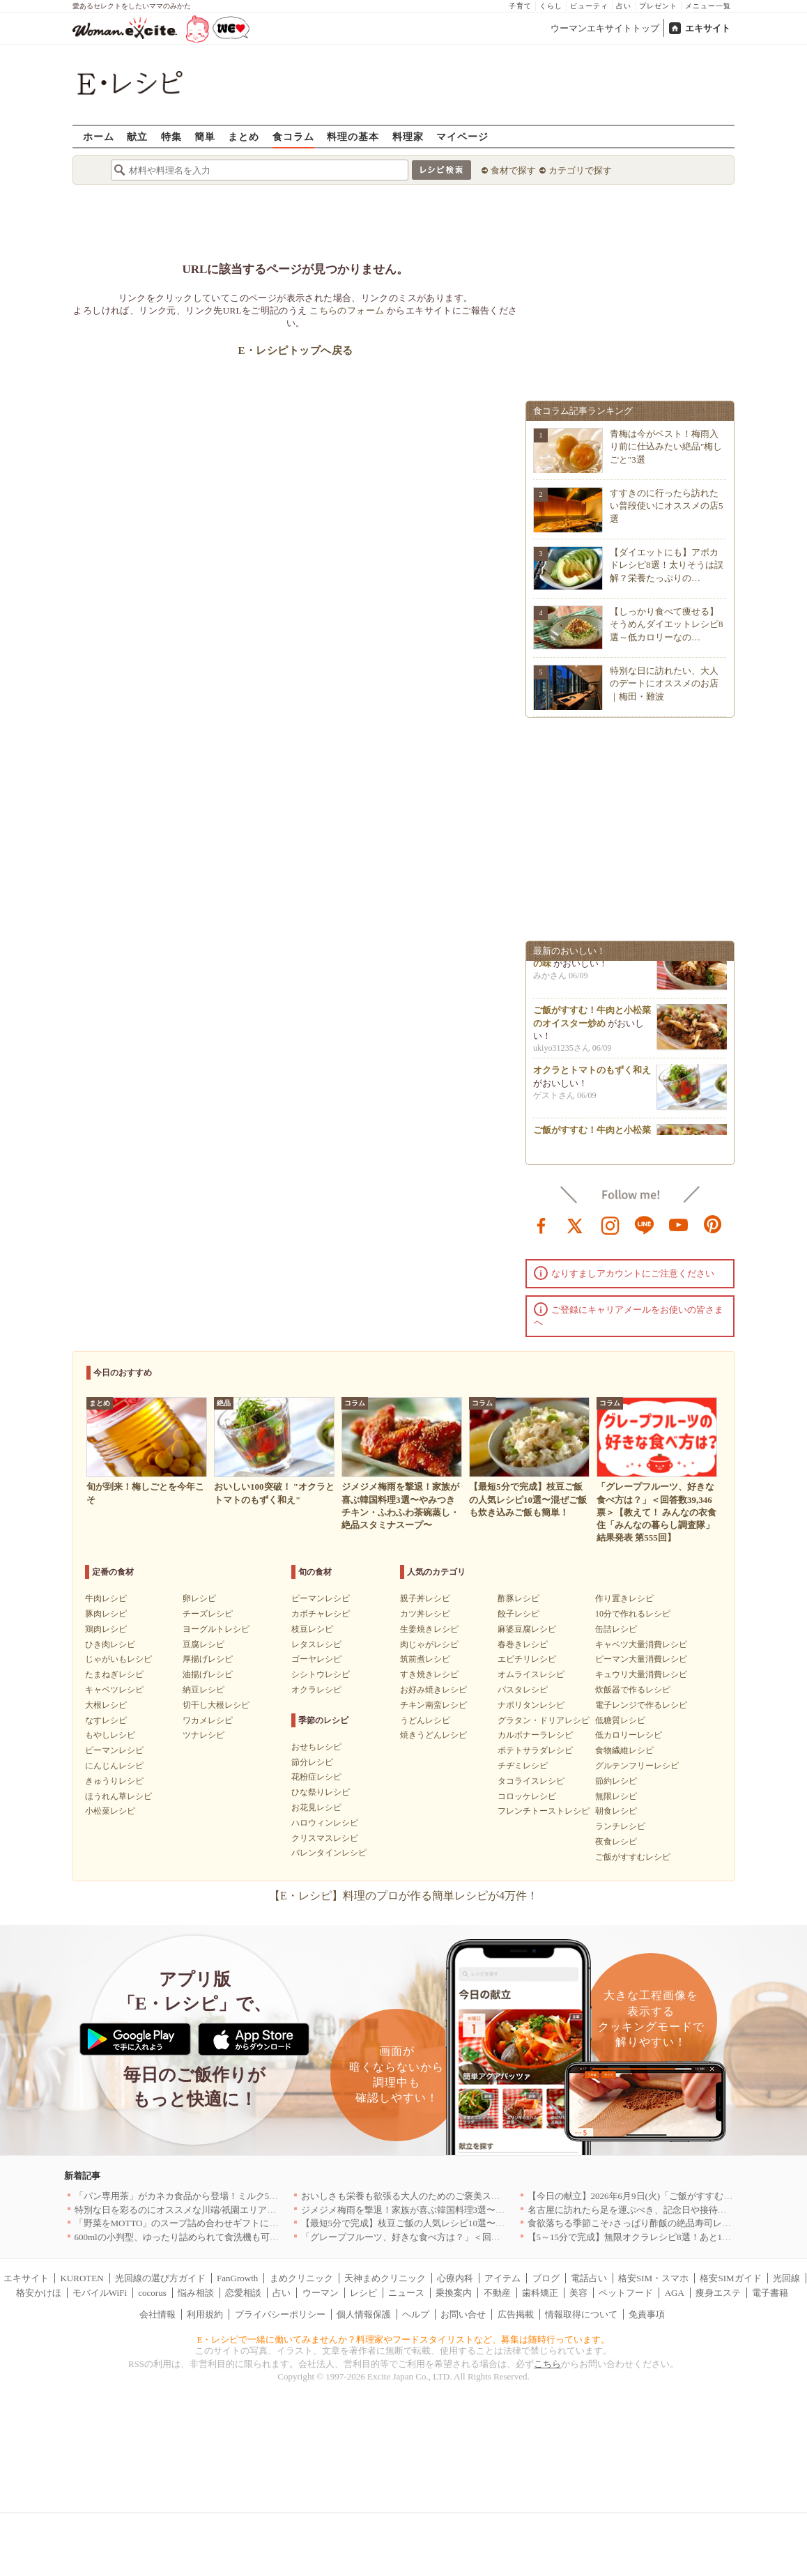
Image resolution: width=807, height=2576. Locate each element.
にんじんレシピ (114, 1766)
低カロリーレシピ (628, 1735)
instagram (610, 1224)
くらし (550, 6)
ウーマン (320, 2293)
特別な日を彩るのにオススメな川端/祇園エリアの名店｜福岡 (198, 2210)
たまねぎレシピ (114, 1674)
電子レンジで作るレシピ (641, 1705)
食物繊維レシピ (624, 1750)
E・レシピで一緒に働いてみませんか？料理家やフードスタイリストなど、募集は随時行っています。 (403, 2339)
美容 (578, 2293)
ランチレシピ (620, 1826)
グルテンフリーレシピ (637, 1766)
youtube (678, 1224)
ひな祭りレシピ (320, 1792)
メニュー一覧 (708, 6)
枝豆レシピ (312, 1629)
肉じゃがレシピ (429, 1644)
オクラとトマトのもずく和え (592, 1074)
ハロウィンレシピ (324, 1823)
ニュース (406, 2293)
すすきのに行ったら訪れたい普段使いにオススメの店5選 (666, 505)
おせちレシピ (316, 1747)
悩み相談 (196, 2293)
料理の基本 (353, 136)
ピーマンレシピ (114, 1750)
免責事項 (647, 2314)
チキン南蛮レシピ (433, 1705)
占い (623, 6)
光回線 (786, 2278)
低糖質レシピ (620, 1720)
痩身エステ (718, 2293)
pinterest (712, 1224)
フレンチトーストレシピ (544, 1811)
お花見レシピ (316, 1807)
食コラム (293, 136)
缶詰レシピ (616, 1629)
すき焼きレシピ (429, 1674)
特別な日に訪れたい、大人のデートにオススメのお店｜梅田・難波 (664, 683)
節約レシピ (616, 1781)
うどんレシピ (425, 1720)
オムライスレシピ (531, 1674)
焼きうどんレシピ (433, 1735)
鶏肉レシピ (106, 1629)
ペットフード (626, 2293)
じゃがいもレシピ (118, 1659)
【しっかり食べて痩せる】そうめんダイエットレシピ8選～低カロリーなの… (666, 624)
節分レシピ (312, 1762)
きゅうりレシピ (114, 1781)
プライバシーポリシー (280, 2314)
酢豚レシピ (518, 1598)
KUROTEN (81, 2278)
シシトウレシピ (320, 1674)
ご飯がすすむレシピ (632, 1857)
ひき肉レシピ (110, 1644)
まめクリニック (301, 2278)
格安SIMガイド (730, 2278)
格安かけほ (38, 2293)
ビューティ (589, 6)
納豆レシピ (203, 1690)
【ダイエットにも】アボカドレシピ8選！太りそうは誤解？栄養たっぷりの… (666, 565)
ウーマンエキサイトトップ (605, 28)
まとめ (243, 136)
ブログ (546, 2278)
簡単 (204, 136)
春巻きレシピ (523, 1644)
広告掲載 (516, 2314)
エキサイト (707, 28)
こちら (547, 2364)
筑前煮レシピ (425, 1659)
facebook (541, 1224)
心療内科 (455, 2278)
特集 (171, 136)
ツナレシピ (203, 1735)
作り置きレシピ (624, 1598)
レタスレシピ (316, 1644)
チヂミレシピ (523, 1766)
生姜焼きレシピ (429, 1629)
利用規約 (205, 2314)
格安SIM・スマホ (653, 2278)
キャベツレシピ (114, 1690)
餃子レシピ (518, 1614)
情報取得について (581, 2314)
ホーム (98, 136)
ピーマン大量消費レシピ (641, 1659)
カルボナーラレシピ (535, 1735)
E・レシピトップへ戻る (295, 350)
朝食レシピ (616, 1811)
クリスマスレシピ (324, 1838)
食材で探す (513, 170)
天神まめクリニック (385, 2278)
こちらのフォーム (346, 310)
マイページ (462, 136)
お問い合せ (463, 2314)
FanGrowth (237, 2278)
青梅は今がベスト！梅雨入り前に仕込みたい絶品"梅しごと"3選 (666, 446)
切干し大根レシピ (216, 1705)
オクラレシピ (316, 1690)
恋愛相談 (243, 2293)
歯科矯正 (540, 2293)
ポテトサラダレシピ (535, 1750)
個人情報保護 (364, 2314)
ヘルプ (415, 2314)
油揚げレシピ (208, 1674)
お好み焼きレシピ (433, 1690)
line (644, 1224)
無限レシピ (616, 1796)
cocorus (152, 2293)
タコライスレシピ (531, 1781)
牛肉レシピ (106, 1598)
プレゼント (658, 6)
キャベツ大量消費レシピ (641, 1644)
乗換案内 (454, 2293)
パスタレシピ (523, 1690)
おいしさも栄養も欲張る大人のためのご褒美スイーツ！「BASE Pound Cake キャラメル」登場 (491, 2196)
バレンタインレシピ (329, 1853)
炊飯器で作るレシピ (632, 1690)
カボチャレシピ (320, 1614)
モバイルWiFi (99, 2293)
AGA (674, 2293)
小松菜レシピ (110, 1811)
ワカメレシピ (208, 1720)
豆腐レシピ (203, 1644)
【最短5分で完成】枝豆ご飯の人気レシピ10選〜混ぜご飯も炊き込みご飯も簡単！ (466, 2223)
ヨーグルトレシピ (216, 1629)
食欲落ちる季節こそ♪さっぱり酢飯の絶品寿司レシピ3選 (641, 2223)
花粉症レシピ (316, 1777)
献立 (137, 136)
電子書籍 (770, 2293)
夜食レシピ (616, 1841)
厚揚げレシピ (208, 1659)
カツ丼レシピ (425, 1614)
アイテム (502, 2278)
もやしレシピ (110, 1735)
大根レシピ (106, 1705)
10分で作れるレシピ (632, 1614)
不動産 (497, 2293)
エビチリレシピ (527, 1659)
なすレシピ (106, 1720)
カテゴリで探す (580, 170)
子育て (520, 6)
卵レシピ (199, 1598)
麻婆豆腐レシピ (527, 1629)
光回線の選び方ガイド (160, 2278)
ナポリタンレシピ (531, 1705)
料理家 (408, 136)
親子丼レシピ (425, 1598)
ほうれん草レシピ (118, 1796)
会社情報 (157, 2314)
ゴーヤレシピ (316, 1659)
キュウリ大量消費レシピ (641, 1674)
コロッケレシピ (527, 1796)
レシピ (363, 2293)
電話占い (589, 2278)
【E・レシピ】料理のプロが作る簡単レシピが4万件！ (403, 1896)
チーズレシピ (208, 1614)
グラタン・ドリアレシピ (544, 1720)
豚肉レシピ (106, 1614)
